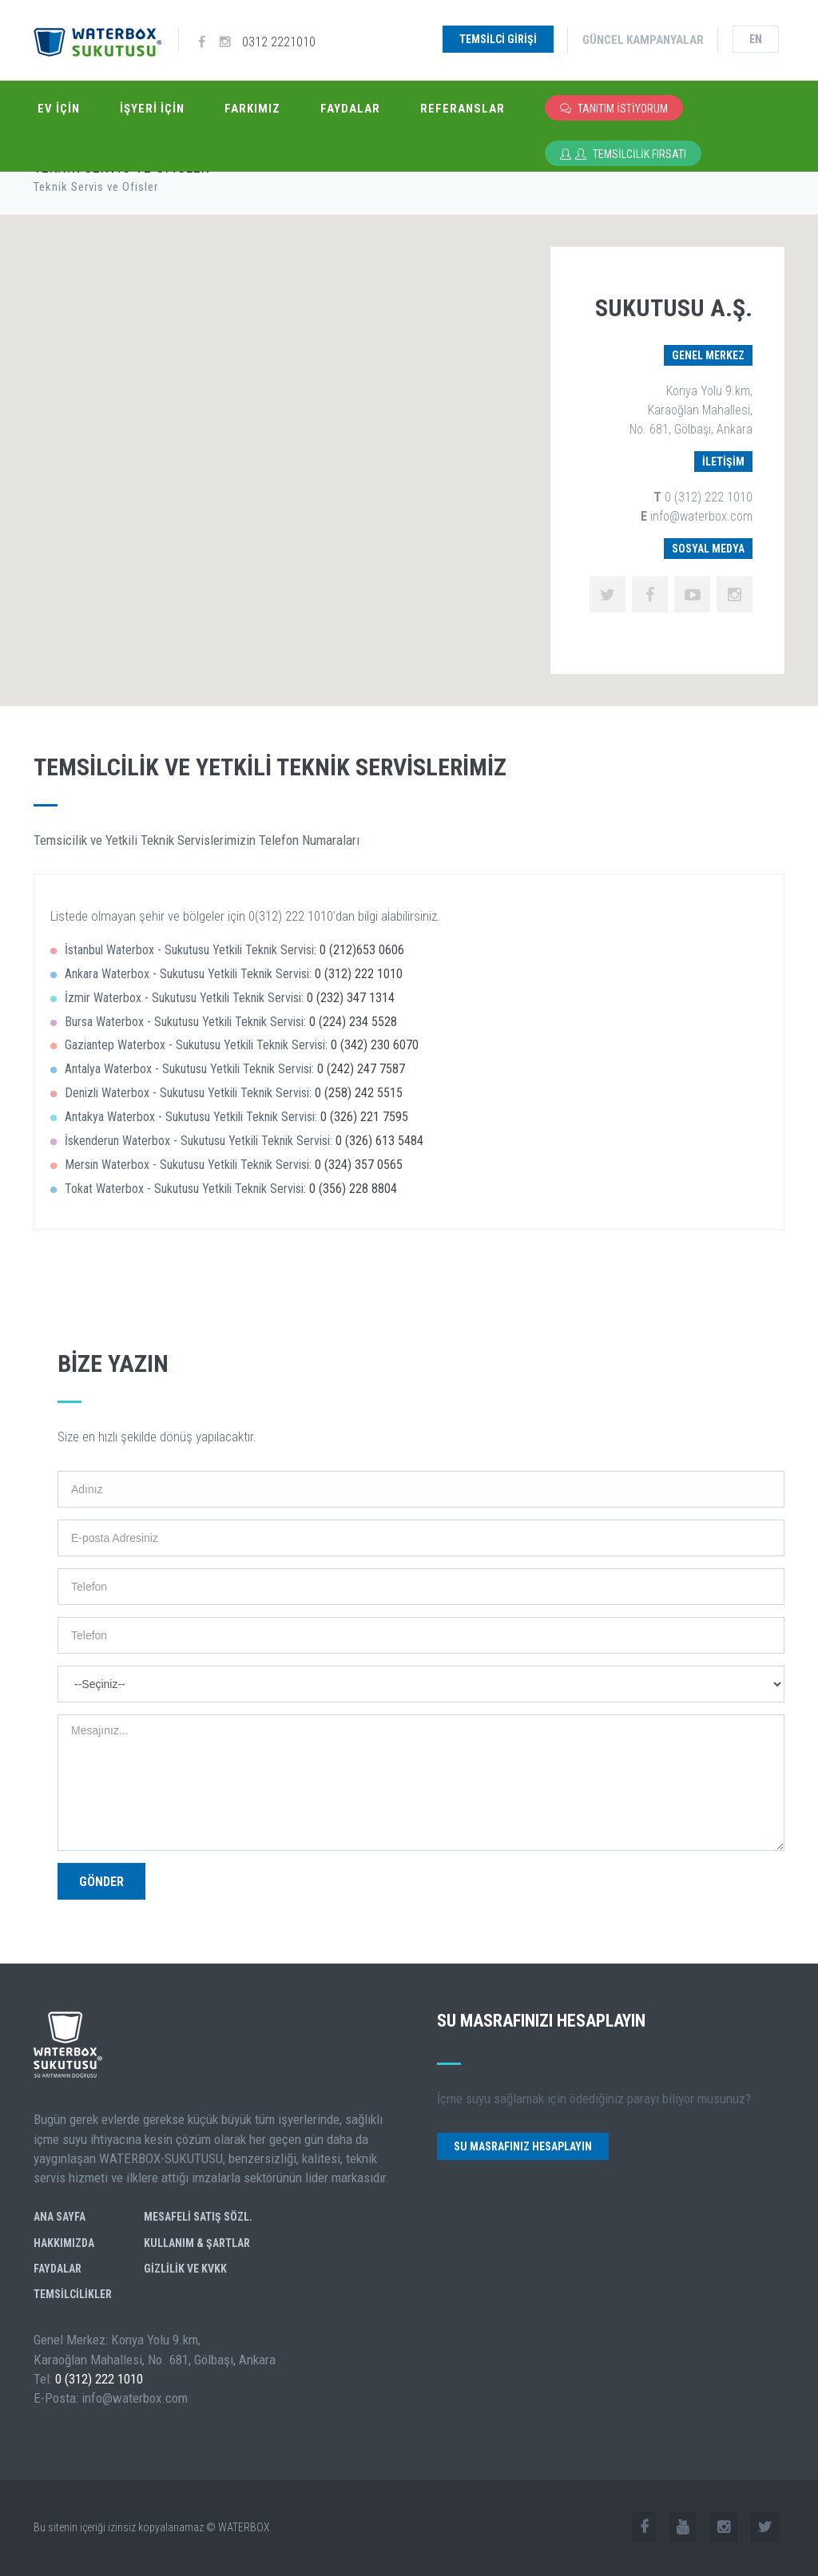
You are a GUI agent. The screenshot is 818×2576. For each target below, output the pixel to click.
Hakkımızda (64, 2243)
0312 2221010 (279, 39)
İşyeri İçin (152, 108)
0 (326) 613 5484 (379, 1140)
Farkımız (252, 108)
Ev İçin (59, 108)
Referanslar (462, 108)
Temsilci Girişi (498, 39)
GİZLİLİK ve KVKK (185, 2268)
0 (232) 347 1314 (351, 997)
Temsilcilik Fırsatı (623, 153)
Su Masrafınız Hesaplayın (523, 2146)
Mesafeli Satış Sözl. (198, 2216)
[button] (184, 351)
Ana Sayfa (59, 2216)
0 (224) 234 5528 (353, 1021)
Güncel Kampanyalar (643, 40)
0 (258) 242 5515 (359, 1092)
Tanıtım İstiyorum (614, 107)
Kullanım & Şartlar (197, 2243)
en (755, 39)
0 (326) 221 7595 (364, 1116)
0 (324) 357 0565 (359, 1164)
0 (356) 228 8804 (353, 1188)
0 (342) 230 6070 (375, 1044)
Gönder (101, 1881)
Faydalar (350, 108)
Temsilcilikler (73, 2294)
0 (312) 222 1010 (359, 973)
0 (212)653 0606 (362, 949)
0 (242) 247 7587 (361, 1068)
